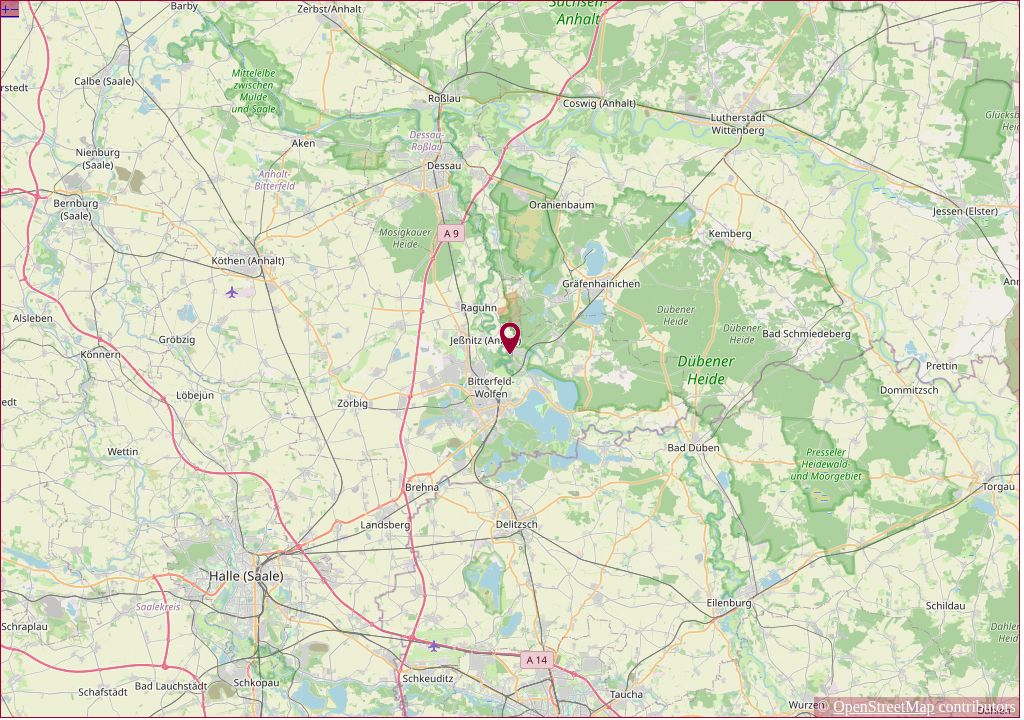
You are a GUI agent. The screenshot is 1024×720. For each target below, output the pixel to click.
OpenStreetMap (883, 706)
